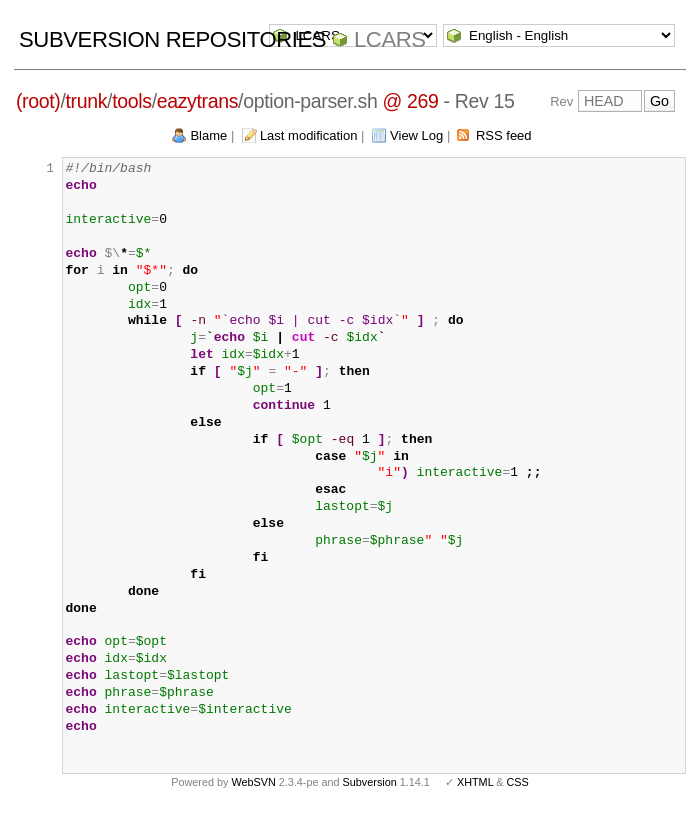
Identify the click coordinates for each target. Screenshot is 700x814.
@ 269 (410, 101)
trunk (87, 101)
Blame (208, 135)
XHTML (475, 782)
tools (131, 101)
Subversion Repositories (172, 39)
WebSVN (253, 782)
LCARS (390, 39)
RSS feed (504, 135)
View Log (416, 135)
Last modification (309, 135)
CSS (518, 782)
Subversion (370, 782)
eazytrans (197, 101)
